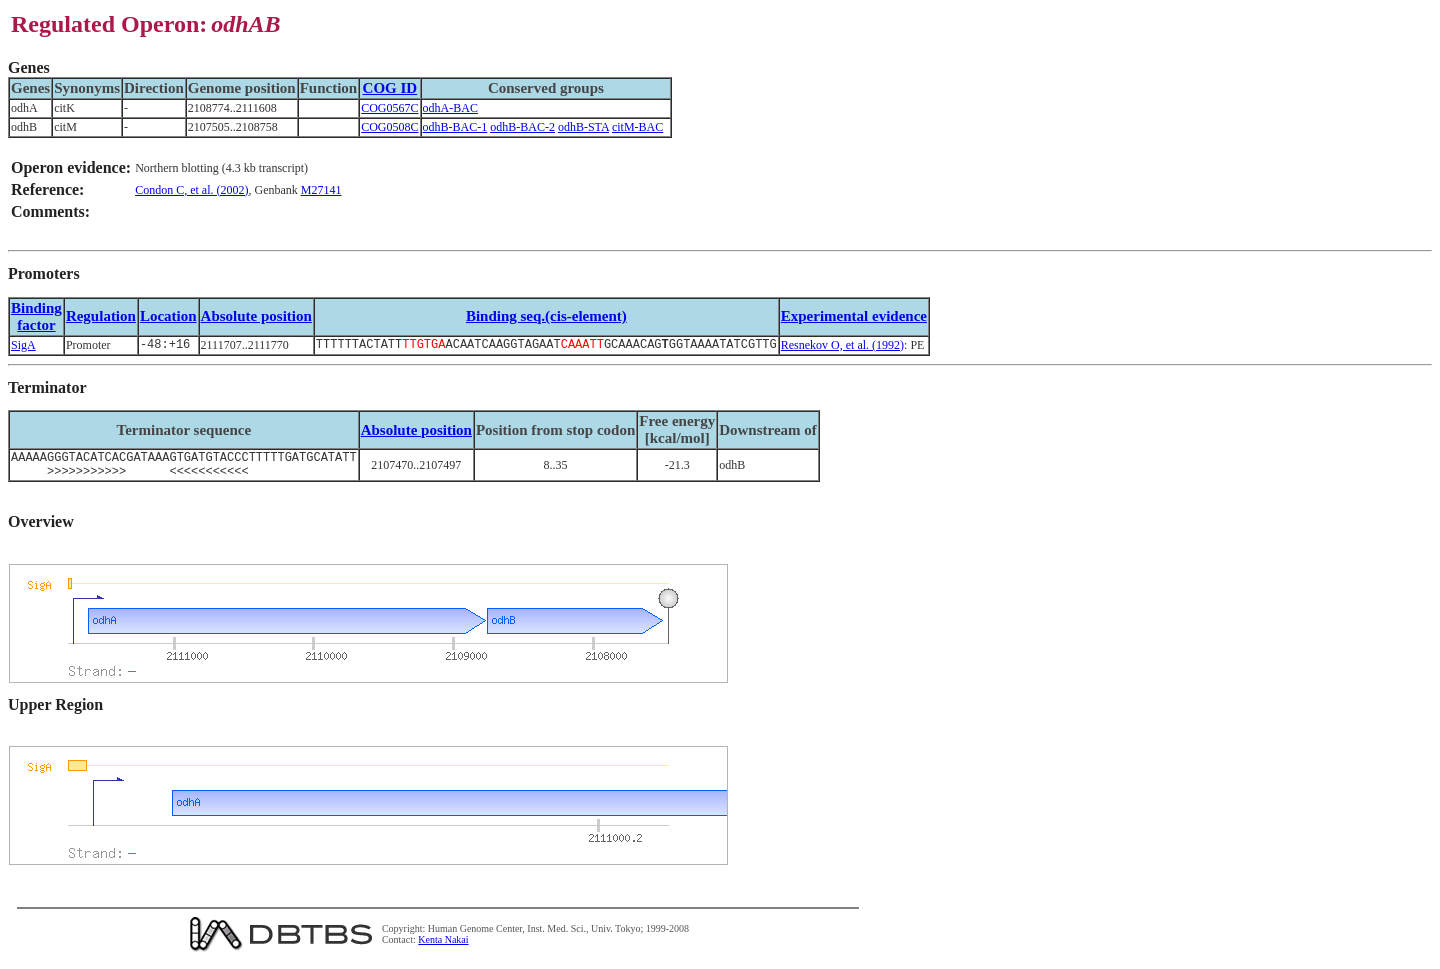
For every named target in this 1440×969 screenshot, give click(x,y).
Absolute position (256, 316)
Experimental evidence (854, 316)
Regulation (101, 316)
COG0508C (389, 127)
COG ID (390, 88)
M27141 (321, 190)
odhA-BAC (450, 108)
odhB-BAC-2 (522, 127)
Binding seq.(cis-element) (546, 316)
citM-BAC (637, 127)
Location (168, 316)
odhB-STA (583, 127)
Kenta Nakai (443, 947)
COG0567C (389, 108)
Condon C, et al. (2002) (191, 190)
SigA (23, 346)
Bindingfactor (36, 316)
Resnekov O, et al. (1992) (842, 346)
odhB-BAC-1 (455, 127)
